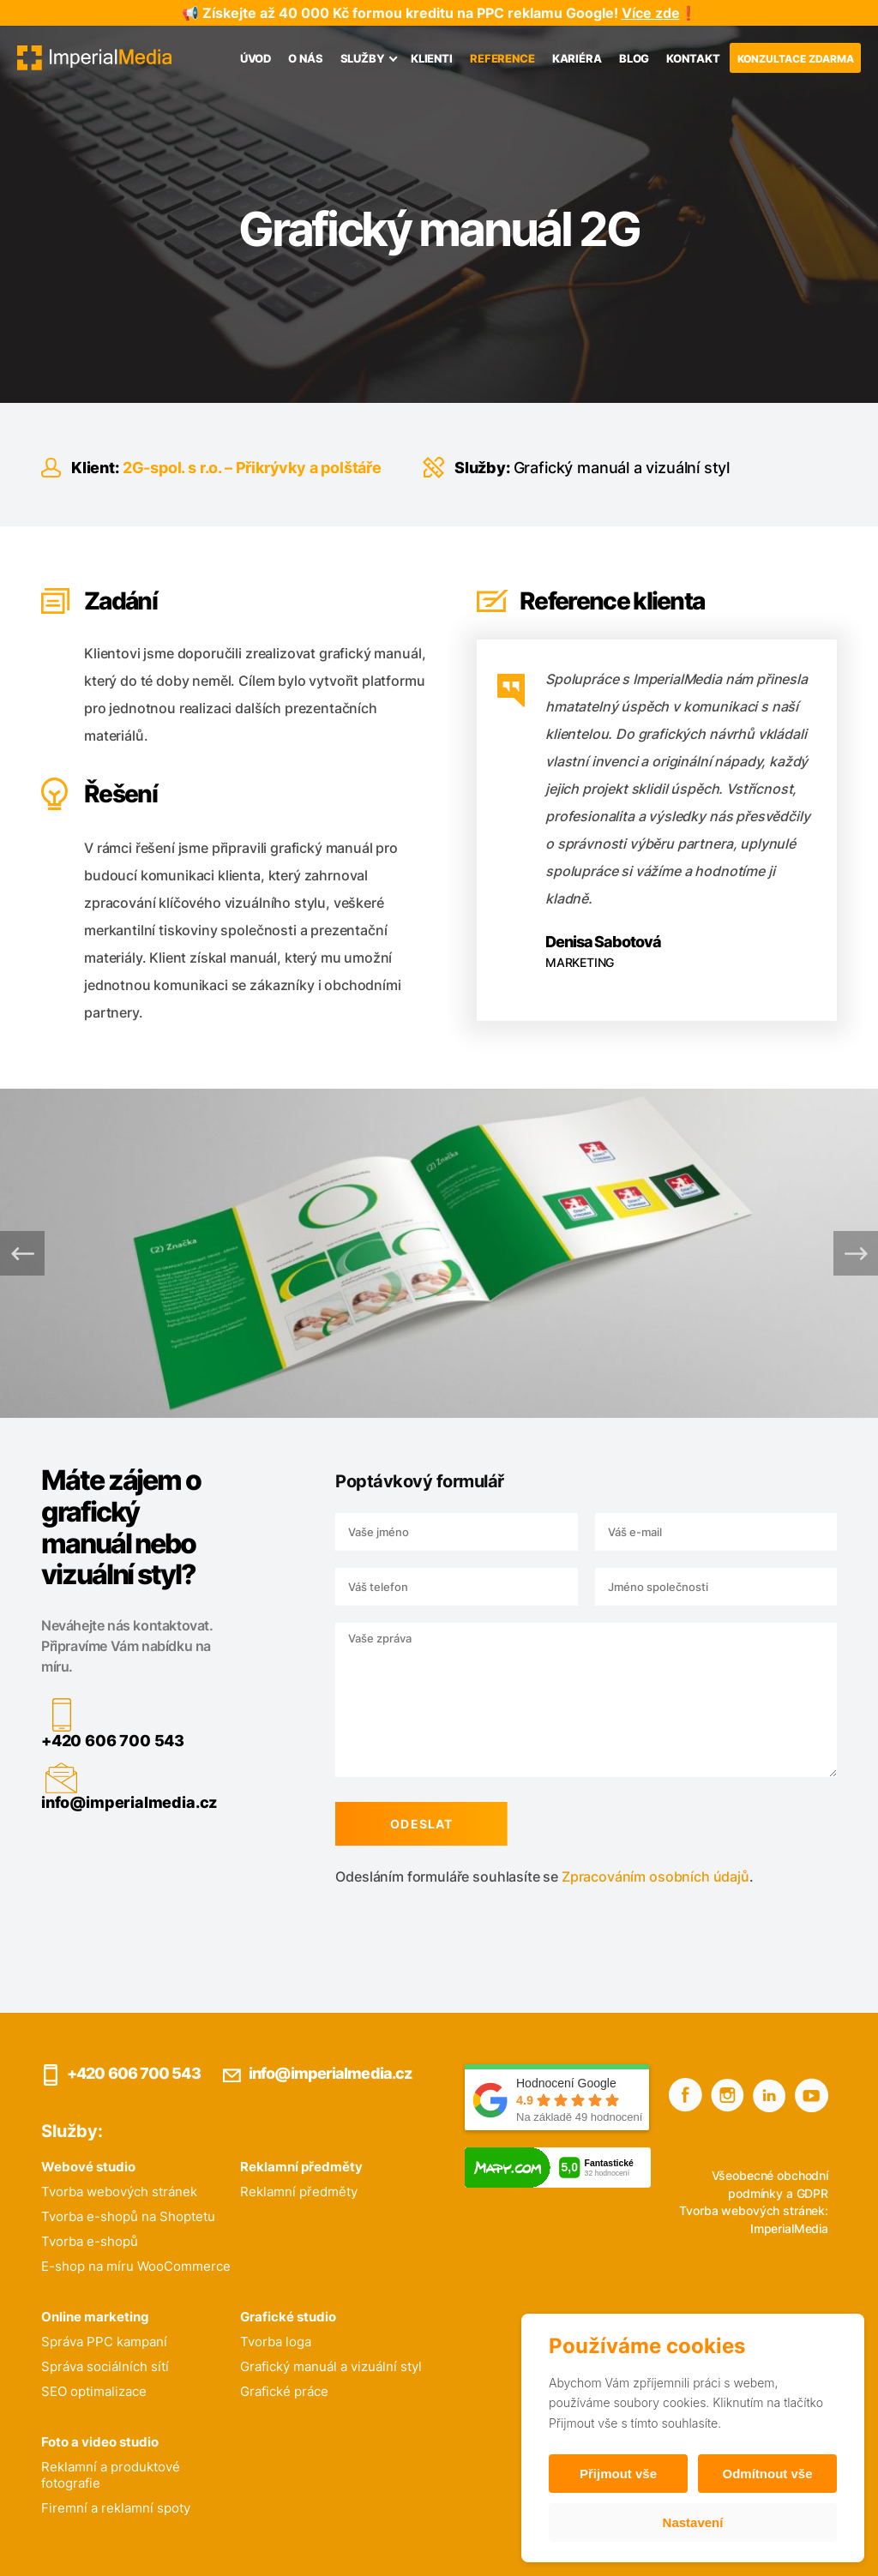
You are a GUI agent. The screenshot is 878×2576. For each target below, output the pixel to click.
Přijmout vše (618, 2473)
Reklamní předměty (299, 2191)
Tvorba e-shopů (89, 2241)
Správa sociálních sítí (105, 2366)
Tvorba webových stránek (119, 2191)
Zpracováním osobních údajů (635, 1876)
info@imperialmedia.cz (108, 1802)
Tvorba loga (275, 2341)
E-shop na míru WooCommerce (136, 2266)
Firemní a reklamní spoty (115, 2508)
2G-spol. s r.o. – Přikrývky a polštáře (252, 468)
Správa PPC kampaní (104, 2341)
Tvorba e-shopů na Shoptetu (128, 2216)
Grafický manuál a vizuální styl (622, 468)
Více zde (651, 12)
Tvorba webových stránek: (753, 2210)
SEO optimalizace (94, 2391)
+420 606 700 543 (92, 1741)
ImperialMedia (789, 2228)
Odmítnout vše (767, 2473)
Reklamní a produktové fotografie (110, 2475)
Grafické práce (284, 2391)
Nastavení (693, 2522)
